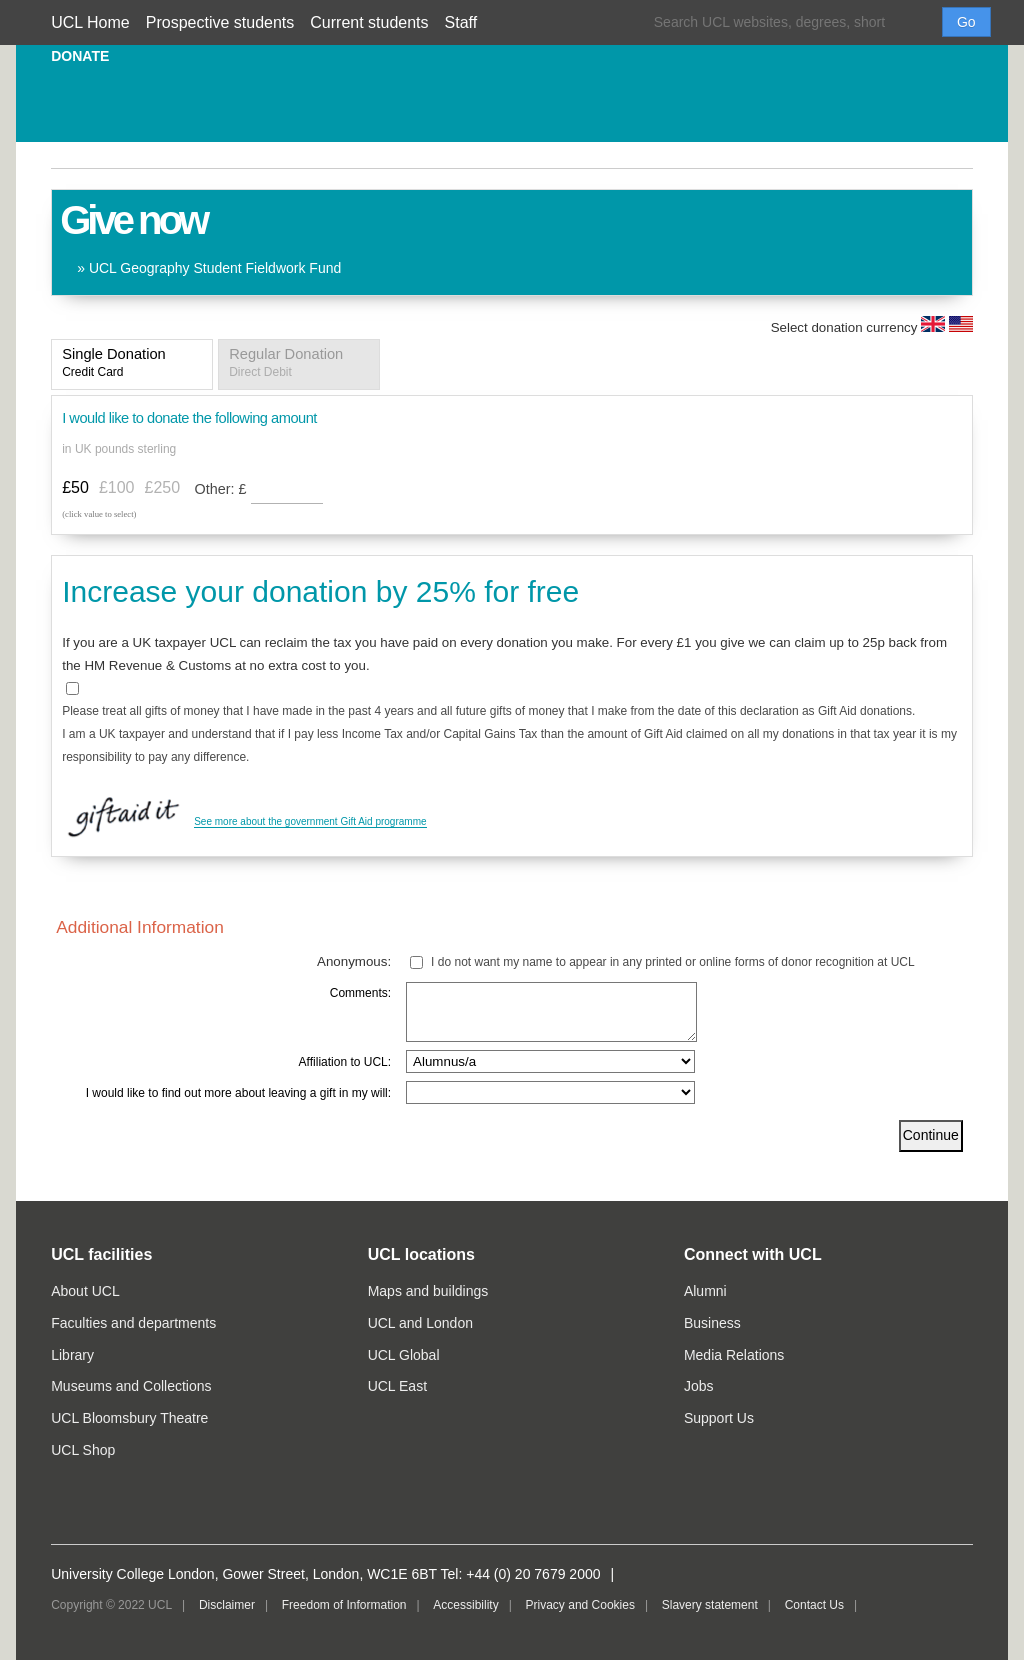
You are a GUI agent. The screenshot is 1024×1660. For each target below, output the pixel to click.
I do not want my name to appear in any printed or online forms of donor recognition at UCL (673, 962)
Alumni (705, 1291)
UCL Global (404, 1355)
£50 (75, 487)
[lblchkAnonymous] (416, 962)
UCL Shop (83, 1450)
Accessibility (465, 1605)
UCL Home (90, 22)
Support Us (719, 1418)
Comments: (360, 993)
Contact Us (814, 1605)
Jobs (699, 1386)
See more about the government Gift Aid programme (310, 821)
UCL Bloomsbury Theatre (129, 1418)
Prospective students (220, 22)
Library (72, 1355)
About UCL (85, 1291)
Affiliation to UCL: (345, 1062)
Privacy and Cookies (580, 1605)
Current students (369, 22)
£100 (117, 487)
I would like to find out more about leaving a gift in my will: (238, 1093)
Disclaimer (227, 1605)
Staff (461, 22)
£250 (163, 487)
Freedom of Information (344, 1605)
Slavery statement (710, 1605)
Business (712, 1323)
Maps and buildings (428, 1291)
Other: (223, 489)
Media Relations (734, 1355)
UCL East (397, 1386)
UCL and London (420, 1323)
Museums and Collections (131, 1386)
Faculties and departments (133, 1323)
